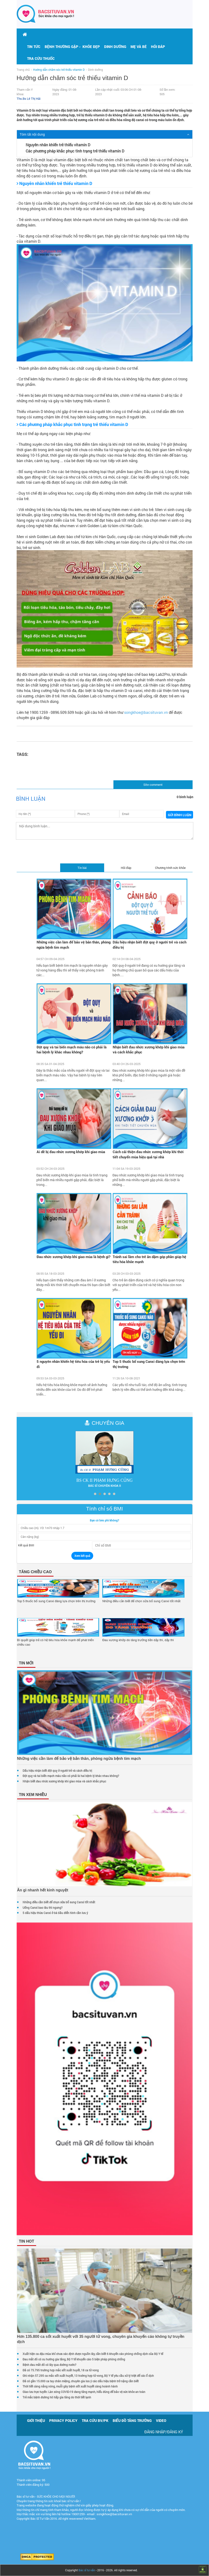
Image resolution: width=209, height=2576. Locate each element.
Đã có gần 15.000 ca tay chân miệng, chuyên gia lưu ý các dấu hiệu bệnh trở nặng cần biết (81, 2381)
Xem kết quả (82, 1556)
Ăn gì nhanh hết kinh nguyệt (42, 1890)
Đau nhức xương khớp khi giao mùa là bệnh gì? (73, 1256)
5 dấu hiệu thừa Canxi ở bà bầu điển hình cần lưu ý (55, 1913)
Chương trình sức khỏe (170, 868)
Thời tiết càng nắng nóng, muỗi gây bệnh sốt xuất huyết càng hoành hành (70, 2386)
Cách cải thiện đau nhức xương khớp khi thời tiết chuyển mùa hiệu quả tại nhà (148, 1154)
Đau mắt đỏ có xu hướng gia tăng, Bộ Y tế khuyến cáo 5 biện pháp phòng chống (74, 2359)
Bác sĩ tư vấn (86, 2570)
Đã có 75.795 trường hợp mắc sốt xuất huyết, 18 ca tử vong (61, 2370)
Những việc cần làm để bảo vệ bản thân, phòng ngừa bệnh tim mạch (74, 944)
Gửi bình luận (179, 815)
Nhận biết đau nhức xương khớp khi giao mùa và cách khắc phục (149, 1049)
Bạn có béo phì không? (104, 1520)
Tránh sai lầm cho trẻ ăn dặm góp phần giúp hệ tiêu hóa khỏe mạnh (149, 1259)
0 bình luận (185, 797)
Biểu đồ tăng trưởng (132, 2420)
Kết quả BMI (26, 1545)
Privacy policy (63, 2420)
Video (161, 2420)
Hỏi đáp (158, 46)
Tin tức (33, 46)
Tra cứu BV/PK (95, 2420)
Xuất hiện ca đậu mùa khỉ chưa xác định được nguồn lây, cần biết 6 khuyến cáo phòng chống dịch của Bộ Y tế (93, 2354)
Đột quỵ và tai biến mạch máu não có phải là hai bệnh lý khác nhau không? (72, 1049)
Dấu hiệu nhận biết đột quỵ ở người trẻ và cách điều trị (149, 944)
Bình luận (30, 798)
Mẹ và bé (139, 46)
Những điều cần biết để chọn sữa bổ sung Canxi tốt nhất (141, 1601)
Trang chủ (23, 69)
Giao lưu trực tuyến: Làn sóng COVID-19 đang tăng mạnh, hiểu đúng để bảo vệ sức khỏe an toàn (84, 2392)
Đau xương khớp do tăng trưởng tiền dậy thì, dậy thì (138, 1640)
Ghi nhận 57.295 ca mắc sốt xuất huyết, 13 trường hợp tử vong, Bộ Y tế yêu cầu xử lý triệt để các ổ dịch (88, 2375)
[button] (61, 46)
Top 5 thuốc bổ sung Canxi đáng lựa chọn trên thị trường (149, 1364)
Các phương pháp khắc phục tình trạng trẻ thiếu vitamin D (75, 150)
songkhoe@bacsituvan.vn (146, 712)
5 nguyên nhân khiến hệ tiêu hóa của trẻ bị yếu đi (73, 1364)
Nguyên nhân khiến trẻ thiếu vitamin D (58, 144)
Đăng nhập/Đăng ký (163, 2431)
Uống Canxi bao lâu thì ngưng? (43, 1907)
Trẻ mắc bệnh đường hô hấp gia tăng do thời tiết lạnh (57, 2397)
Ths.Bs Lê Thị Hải (28, 98)
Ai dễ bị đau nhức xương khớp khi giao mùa (71, 1151)
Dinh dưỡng (115, 46)
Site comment (153, 784)
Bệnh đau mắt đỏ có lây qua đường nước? (49, 2365)
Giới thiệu (36, 2420)
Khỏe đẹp (91, 46)
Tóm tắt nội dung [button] (32, 134)
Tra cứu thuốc (41, 58)
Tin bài (82, 868)
